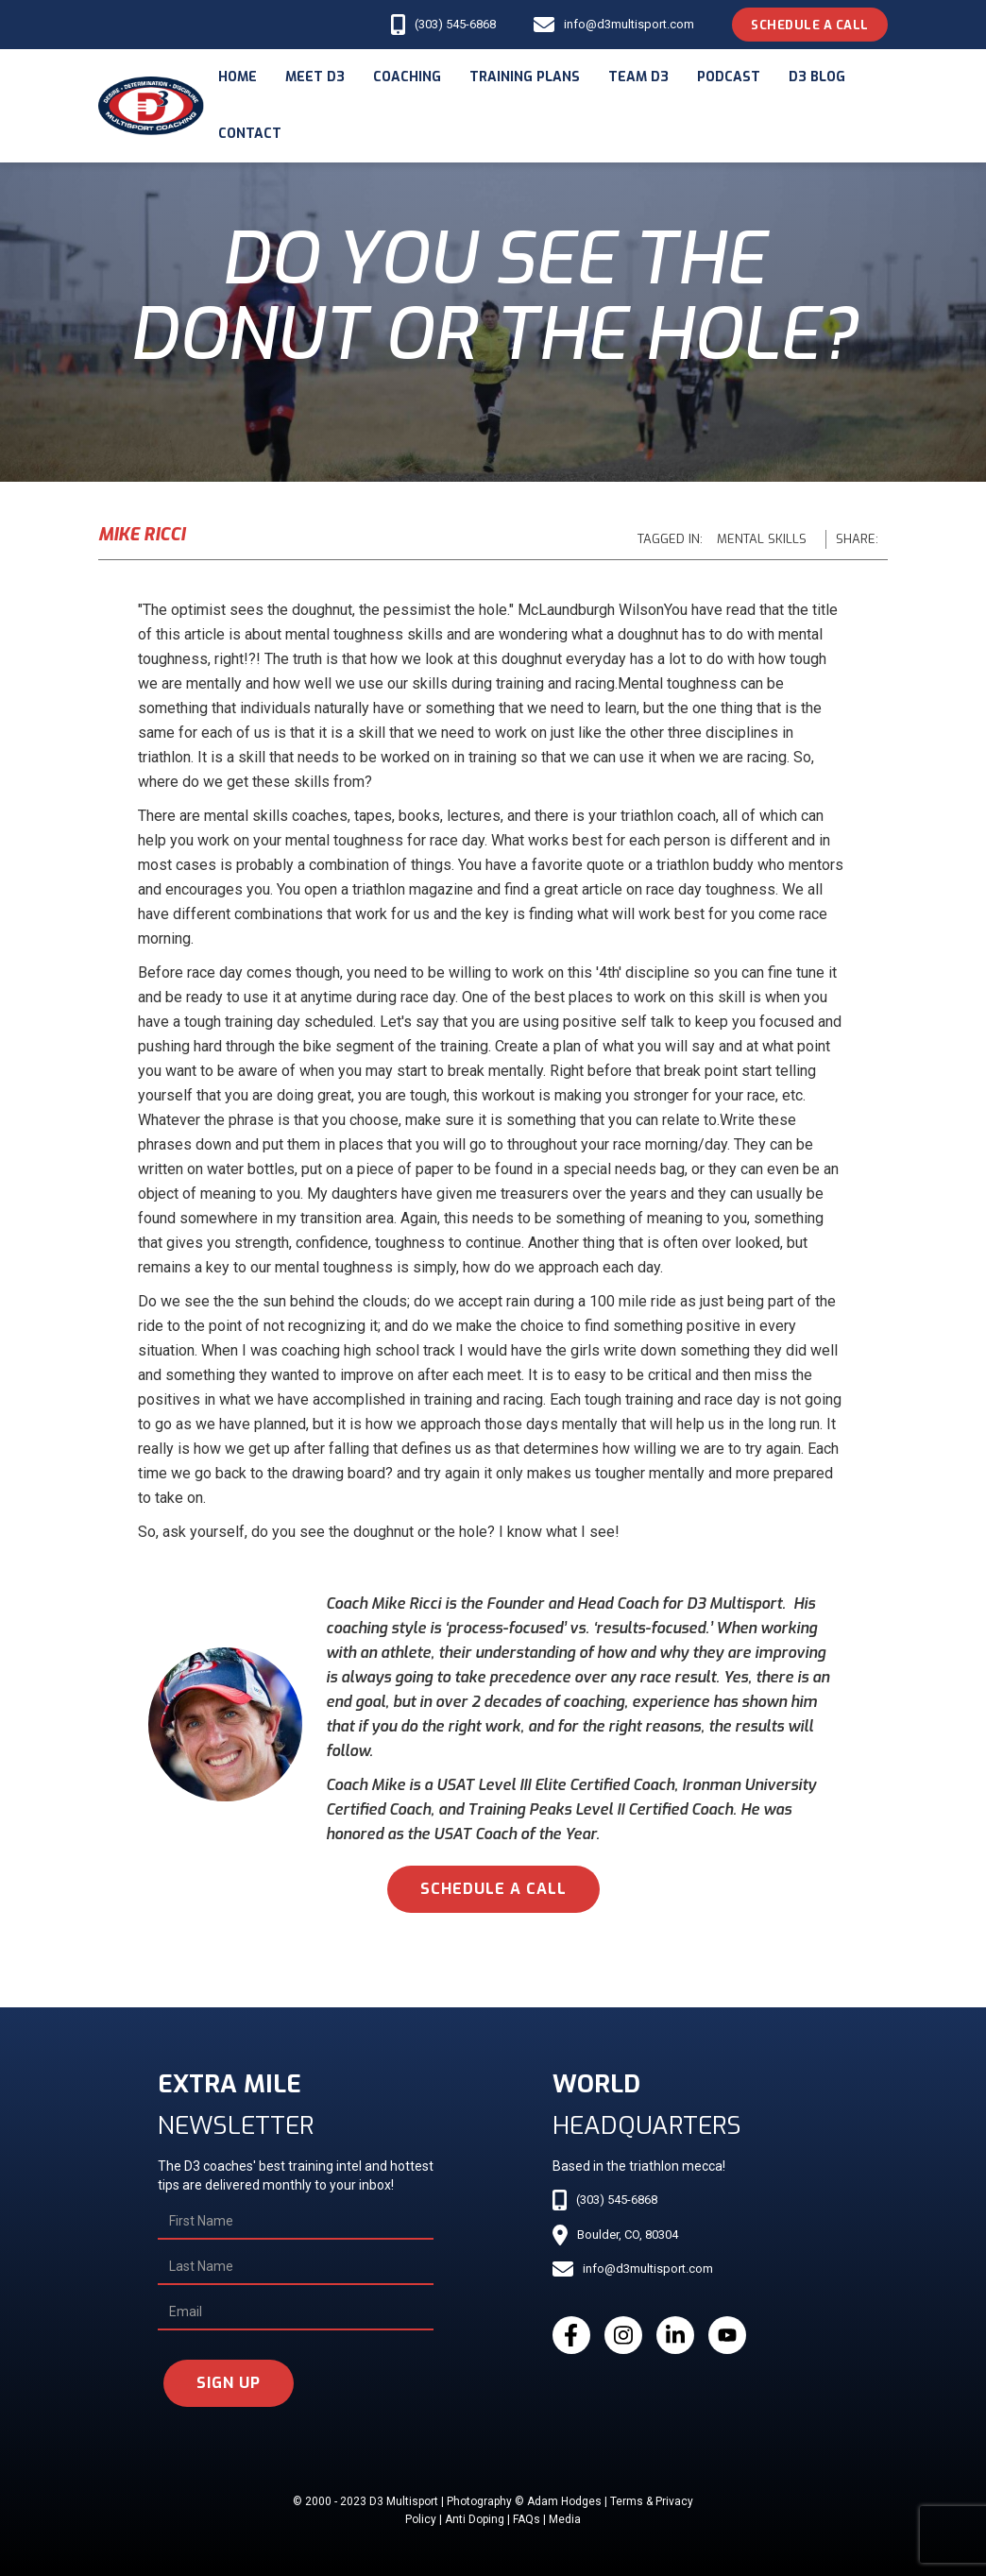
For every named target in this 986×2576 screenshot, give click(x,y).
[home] (151, 106)
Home (237, 77)
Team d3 (638, 77)
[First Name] (296, 2222)
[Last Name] (296, 2267)
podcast (728, 77)
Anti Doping (474, 2519)
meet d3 (315, 77)
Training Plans (524, 77)
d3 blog (817, 77)
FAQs (526, 2519)
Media (565, 2519)
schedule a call (493, 1889)
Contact (249, 134)
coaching (407, 77)
